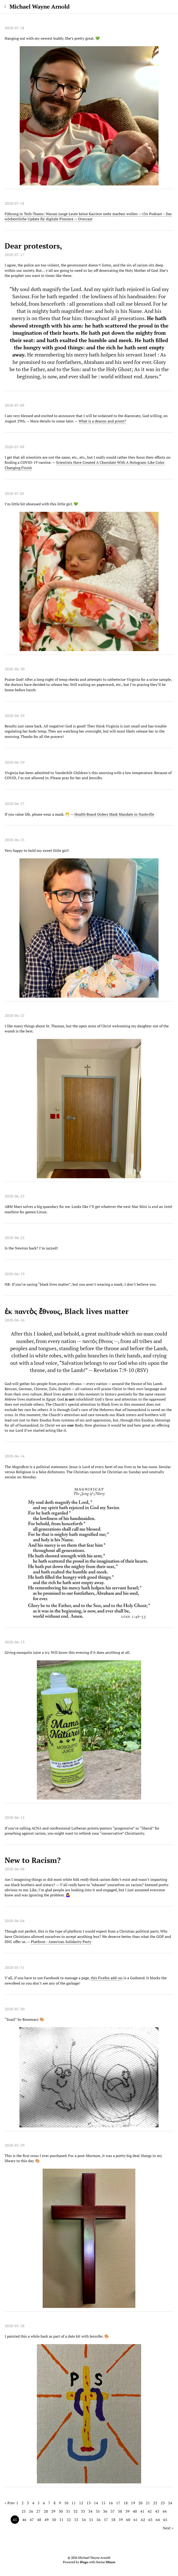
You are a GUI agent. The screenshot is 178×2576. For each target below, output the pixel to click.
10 (66, 2502)
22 (155, 2502)
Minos (110, 2562)
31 (68, 2511)
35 (98, 2511)
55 (91, 2519)
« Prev (10, 2502)
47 (32, 2519)
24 (170, 2502)
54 (84, 2519)
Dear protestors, (33, 246)
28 (46, 2511)
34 (90, 2511)
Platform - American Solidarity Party (61, 1941)
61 (136, 2519)
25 (24, 2511)
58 (113, 2519)
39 (127, 2511)
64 (158, 2519)
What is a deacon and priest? (102, 421)
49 (46, 2519)
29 (53, 2511)
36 (105, 2511)
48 (39, 2519)
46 (24, 2519)
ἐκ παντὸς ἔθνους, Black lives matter (67, 1311)
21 (148, 2502)
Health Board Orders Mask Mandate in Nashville (114, 814)
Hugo (84, 2562)
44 (164, 2511)
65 (165, 2519)
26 (31, 2511)
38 (120, 2511)
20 (140, 2502)
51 (61, 2519)
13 (88, 2502)
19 (133, 2502)
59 (121, 2519)
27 (38, 2511)
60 (128, 2519)
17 (118, 2502)
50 (54, 2519)
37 (113, 2511)
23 (163, 2502)
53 (76, 2519)
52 (69, 2519)
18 (126, 2502)
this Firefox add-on (107, 1977)
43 (157, 2511)
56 (98, 2519)
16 (111, 2502)
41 (142, 2511)
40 (135, 2511)
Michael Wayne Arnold (40, 6)
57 (106, 2519)
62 (143, 2519)
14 (96, 2502)
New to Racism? (33, 1860)
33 (83, 2511)
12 (81, 2502)
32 (75, 2511)
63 (150, 2519)
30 (61, 2511)
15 (103, 2502)
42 (150, 2511)
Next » (168, 2528)
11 (74, 2502)
